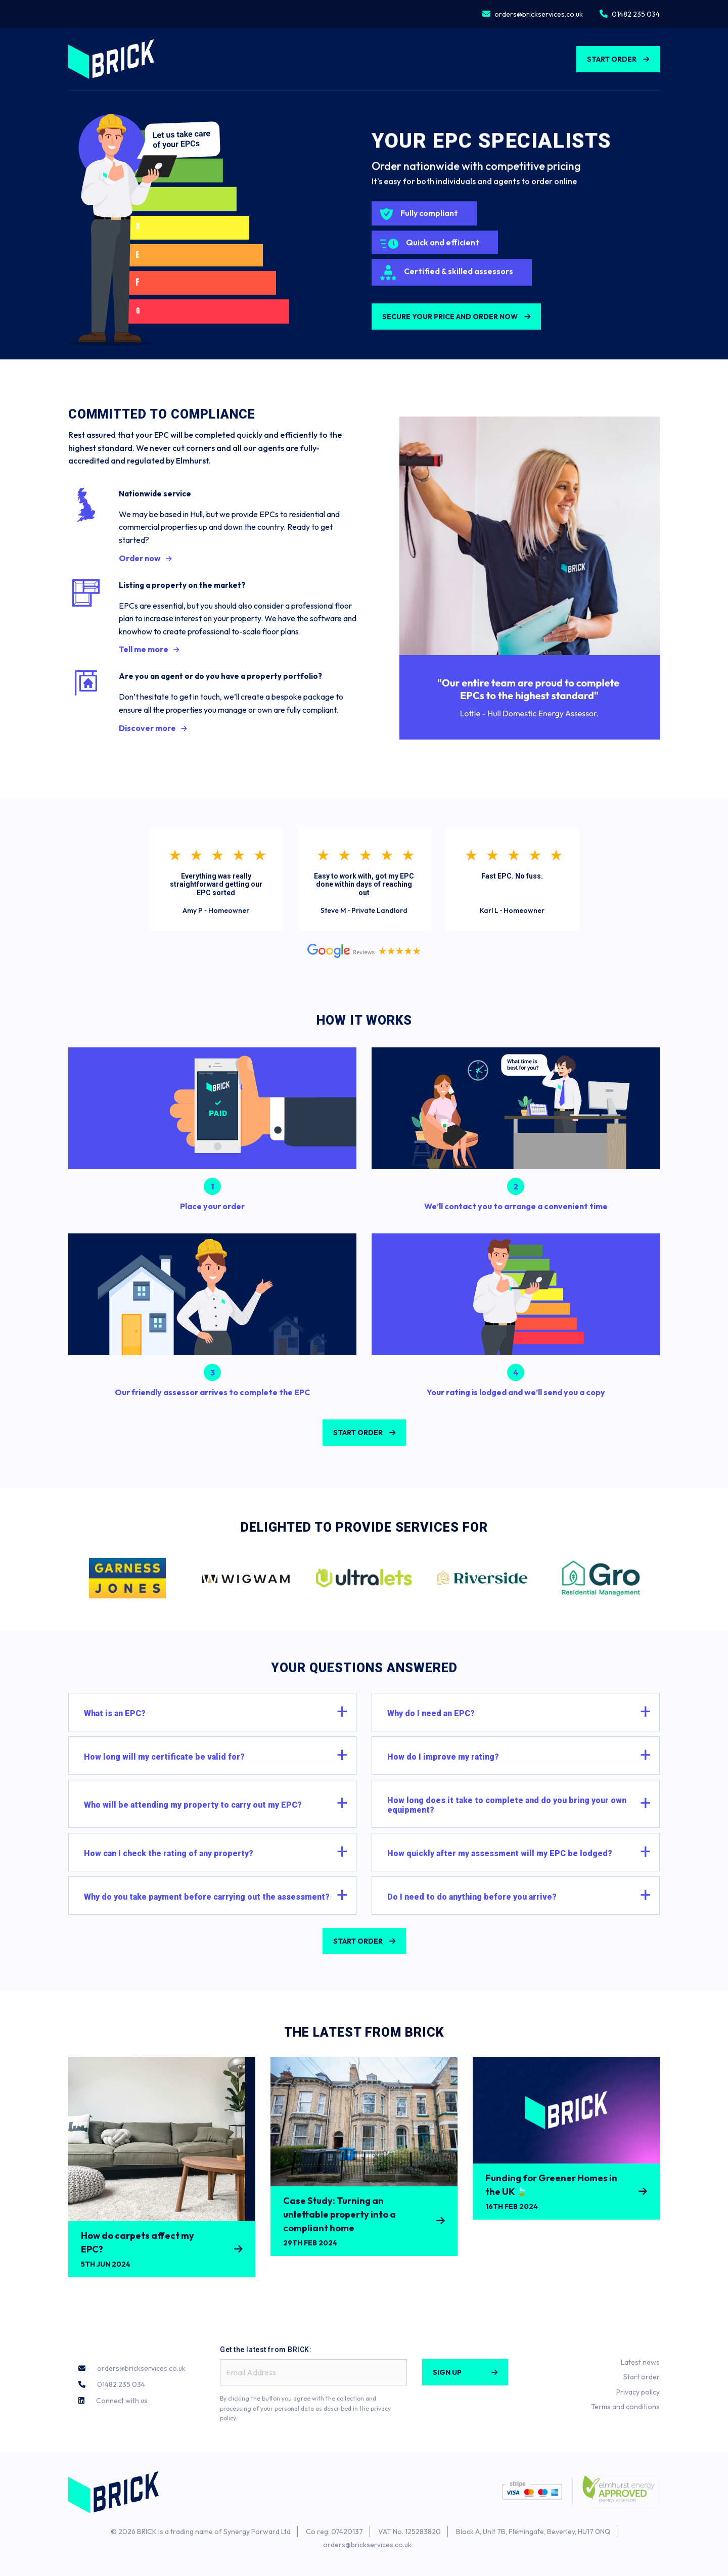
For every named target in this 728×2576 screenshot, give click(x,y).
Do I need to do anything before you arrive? (472, 1897)
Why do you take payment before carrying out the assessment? (207, 1897)
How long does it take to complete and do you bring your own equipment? (506, 1805)
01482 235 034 (636, 14)
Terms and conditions (625, 2406)
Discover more (147, 728)
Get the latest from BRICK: (266, 2349)
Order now (140, 558)
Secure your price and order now (450, 322)
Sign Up (447, 2372)
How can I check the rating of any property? (168, 1853)
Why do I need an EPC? (431, 1713)
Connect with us (122, 2400)
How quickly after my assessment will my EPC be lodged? (499, 1853)
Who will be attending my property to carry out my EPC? (193, 1805)
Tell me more (143, 649)
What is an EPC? (115, 1713)
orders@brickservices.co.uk (538, 14)
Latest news (640, 2362)
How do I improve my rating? (443, 1757)
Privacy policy (638, 2392)
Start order (641, 2376)
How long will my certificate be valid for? (164, 1757)
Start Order (611, 59)
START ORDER (358, 1432)
